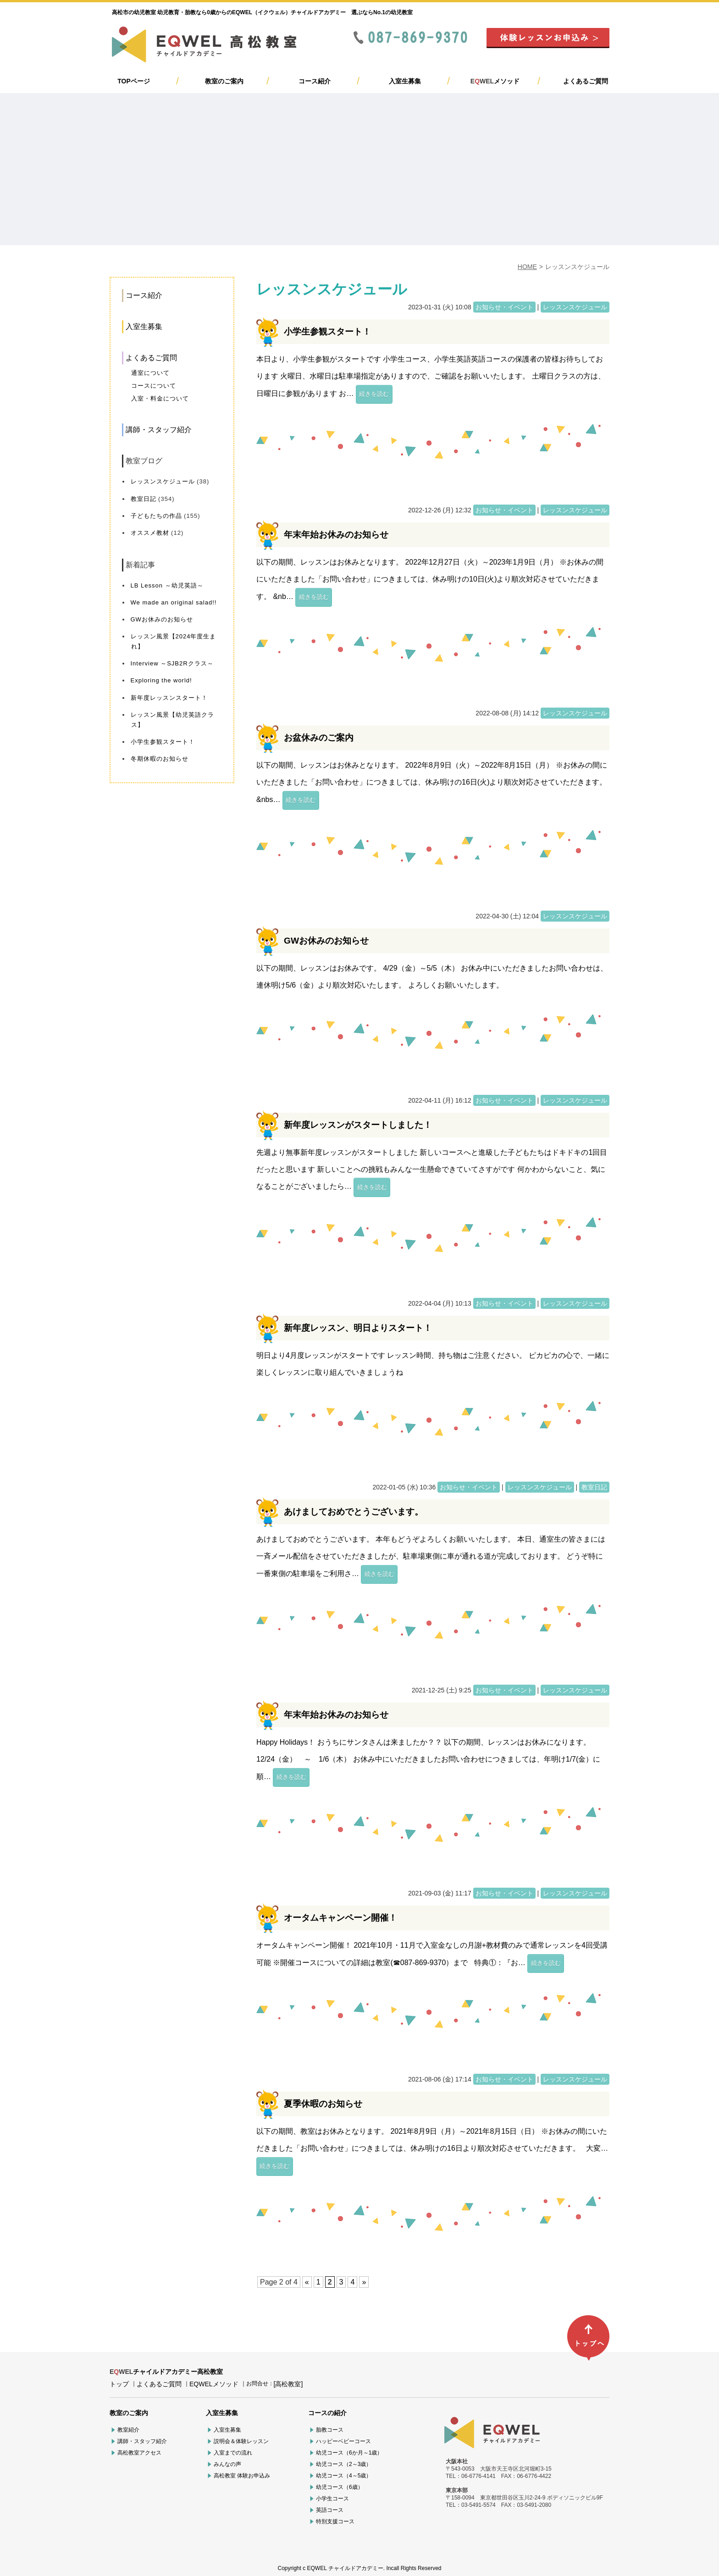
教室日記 (143, 498)
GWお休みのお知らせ (162, 619)
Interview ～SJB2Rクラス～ (172, 663)
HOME (527, 266)
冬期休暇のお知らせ (159, 758)
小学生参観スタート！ (163, 741)
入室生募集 (405, 81)
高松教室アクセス (139, 2453)
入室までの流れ (233, 2453)
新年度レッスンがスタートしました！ (358, 1125)
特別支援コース (335, 2521)
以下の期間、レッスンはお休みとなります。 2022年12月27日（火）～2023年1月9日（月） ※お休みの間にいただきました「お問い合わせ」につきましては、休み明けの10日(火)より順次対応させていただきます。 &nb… (429, 579)
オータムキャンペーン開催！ (340, 1917)
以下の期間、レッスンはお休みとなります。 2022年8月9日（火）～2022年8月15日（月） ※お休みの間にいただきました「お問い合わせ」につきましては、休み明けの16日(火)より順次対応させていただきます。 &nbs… (431, 782)
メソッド (495, 81)
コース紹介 (315, 81)
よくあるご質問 (585, 81)
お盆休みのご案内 (319, 737)
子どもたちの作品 (156, 515)
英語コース (329, 2510)
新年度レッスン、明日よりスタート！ (358, 1328)
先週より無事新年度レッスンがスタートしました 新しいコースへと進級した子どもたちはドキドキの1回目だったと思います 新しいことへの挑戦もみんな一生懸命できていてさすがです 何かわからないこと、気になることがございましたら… (431, 1169)
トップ (119, 2384)
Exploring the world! (161, 680)
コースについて (153, 385)
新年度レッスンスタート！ (169, 697)
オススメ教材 (150, 532)
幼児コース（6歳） (339, 2487)
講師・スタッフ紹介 (159, 430)
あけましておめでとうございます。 (353, 1511)
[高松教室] (288, 2384)
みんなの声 (227, 2464)
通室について (150, 372)
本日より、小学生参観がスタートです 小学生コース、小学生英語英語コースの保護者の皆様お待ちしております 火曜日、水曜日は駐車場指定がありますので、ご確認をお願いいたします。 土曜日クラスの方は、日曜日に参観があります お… (430, 376)
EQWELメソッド (213, 2384)
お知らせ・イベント (504, 307)
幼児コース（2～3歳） (343, 2464)
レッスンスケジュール (163, 481)
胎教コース (329, 2430)
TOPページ (133, 81)
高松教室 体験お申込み (242, 2475)
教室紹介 (128, 2430)
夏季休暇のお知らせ (323, 2104)
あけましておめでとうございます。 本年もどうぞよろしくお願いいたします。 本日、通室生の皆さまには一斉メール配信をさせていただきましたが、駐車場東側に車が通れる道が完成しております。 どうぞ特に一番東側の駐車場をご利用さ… (430, 1556)
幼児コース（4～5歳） (343, 2475)
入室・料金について (160, 398)
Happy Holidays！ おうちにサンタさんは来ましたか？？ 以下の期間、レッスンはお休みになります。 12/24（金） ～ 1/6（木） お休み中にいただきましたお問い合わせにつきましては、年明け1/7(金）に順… (428, 1759)
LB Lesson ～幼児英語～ (167, 585)
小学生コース (332, 2498)
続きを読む (374, 393)
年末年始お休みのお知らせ (336, 534)
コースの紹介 (327, 2413)
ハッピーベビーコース (343, 2441)
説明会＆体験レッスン (241, 2441)
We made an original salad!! (174, 602)
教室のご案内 (224, 81)
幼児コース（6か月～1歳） (349, 2453)
